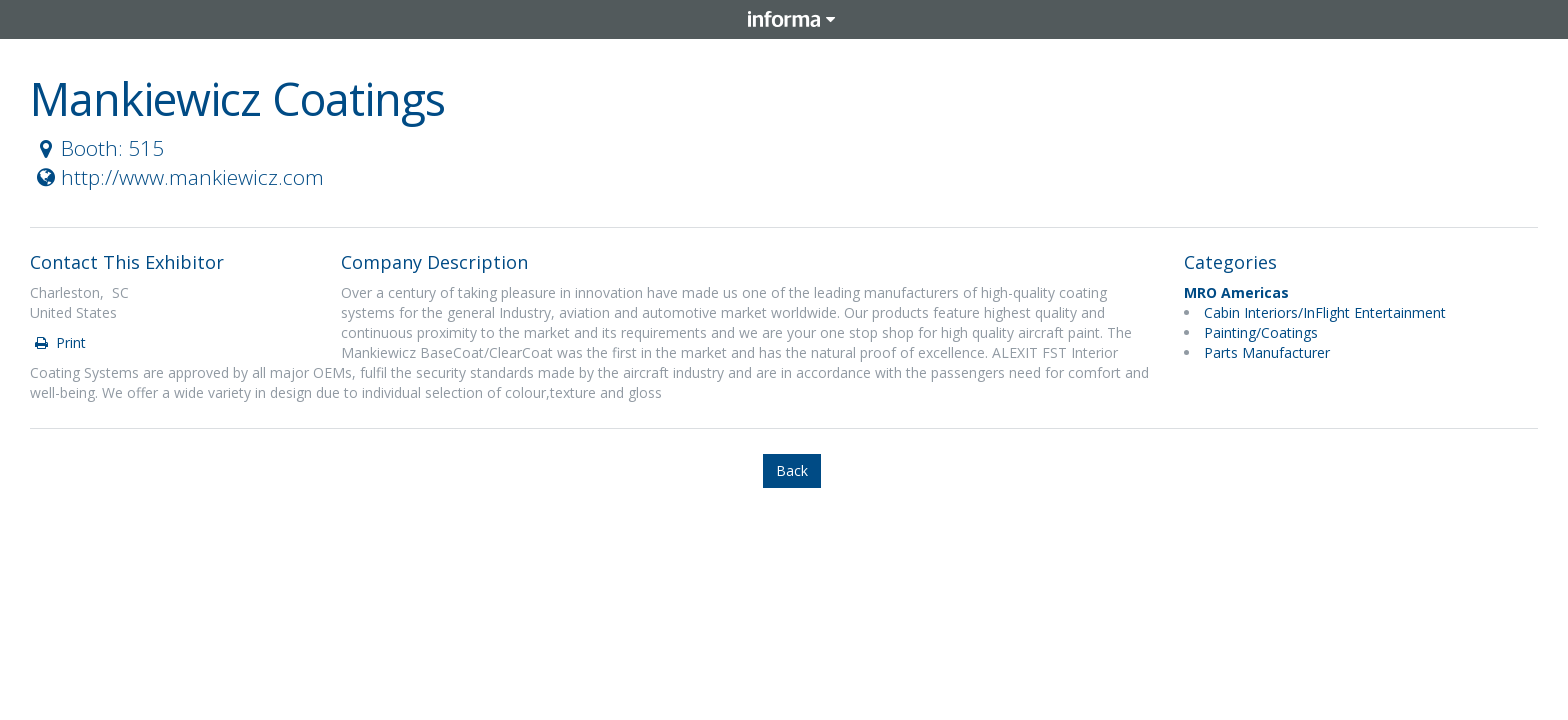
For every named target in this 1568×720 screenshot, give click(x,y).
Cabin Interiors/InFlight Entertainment (1325, 312)
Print (59, 342)
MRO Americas (1236, 292)
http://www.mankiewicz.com (178, 177)
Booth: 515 (98, 148)
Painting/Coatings (1261, 332)
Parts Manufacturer (1267, 352)
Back (792, 470)
